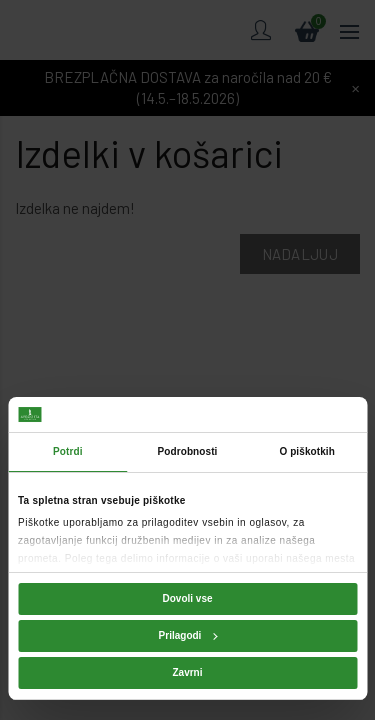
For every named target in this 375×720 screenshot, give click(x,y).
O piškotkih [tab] (307, 451)
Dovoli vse (187, 598)
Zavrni (187, 672)
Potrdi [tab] (68, 451)
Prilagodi (188, 635)
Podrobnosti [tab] (188, 451)
